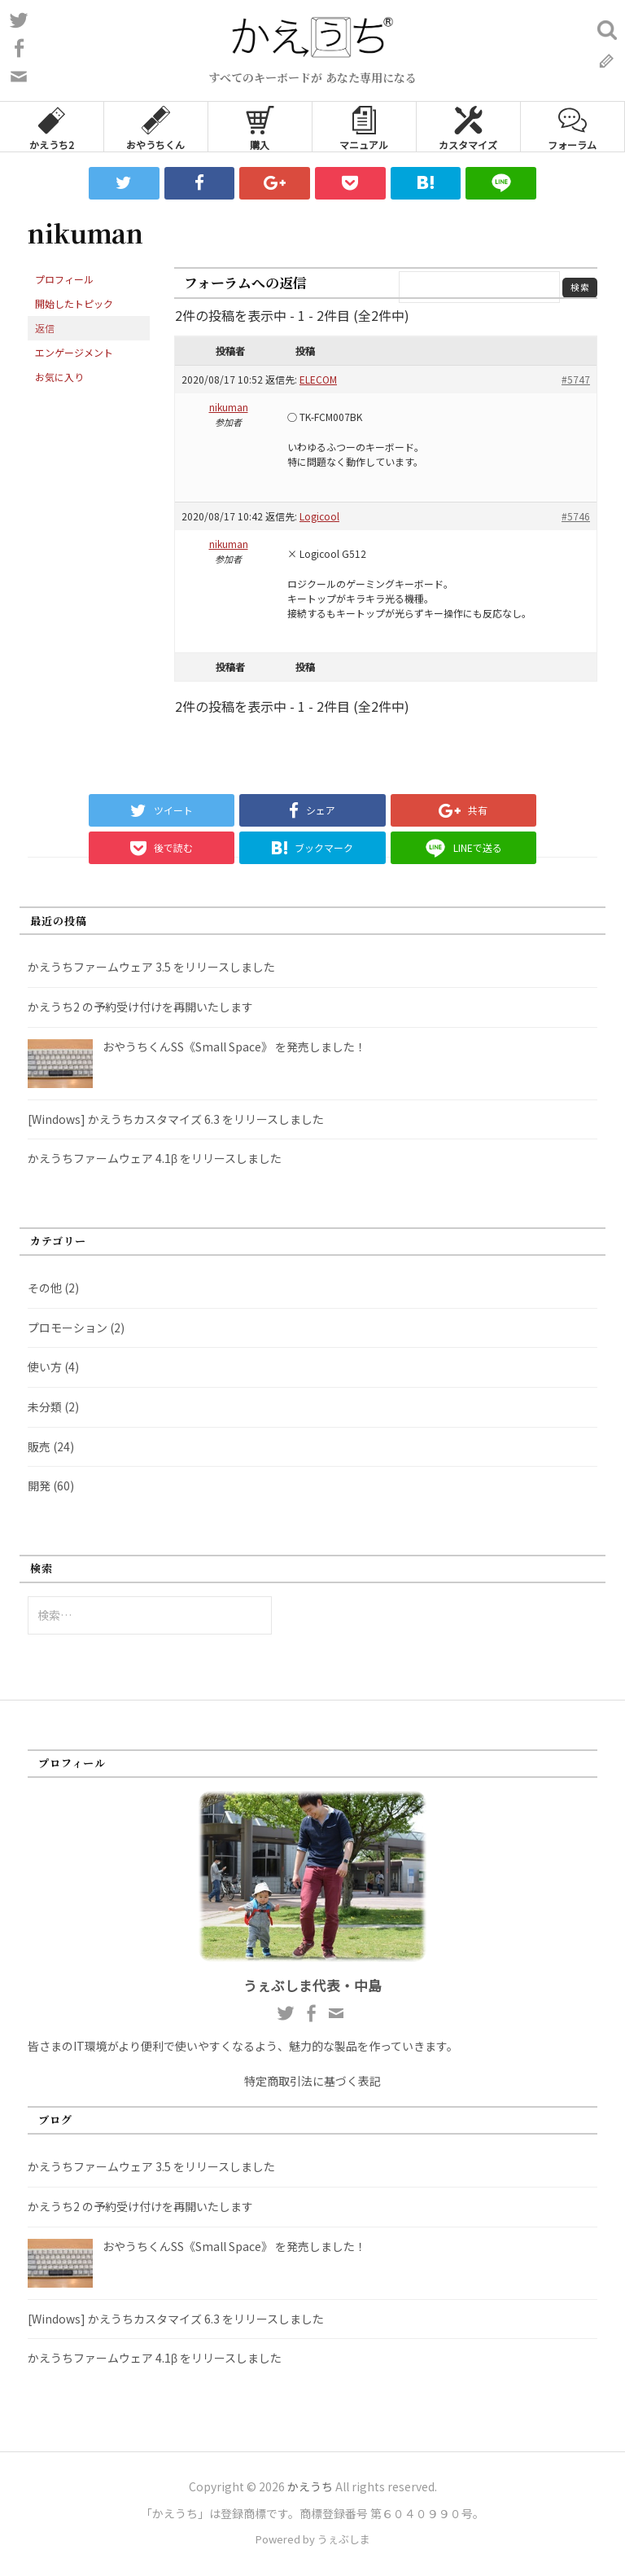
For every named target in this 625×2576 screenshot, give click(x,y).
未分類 (45, 1406)
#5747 (576, 379)
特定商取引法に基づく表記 (312, 2081)
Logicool (319, 516)
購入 (260, 126)
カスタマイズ (468, 126)
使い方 (45, 1366)
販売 (39, 1446)
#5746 (576, 516)
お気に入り (59, 377)
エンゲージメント (74, 352)
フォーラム (572, 126)
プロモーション (67, 1327)
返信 (45, 328)
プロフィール (64, 279)
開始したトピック (74, 303)
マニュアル (363, 126)
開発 (39, 1485)
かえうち (310, 2486)
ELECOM (318, 379)
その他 (45, 1287)
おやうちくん (155, 126)
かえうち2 (51, 126)
